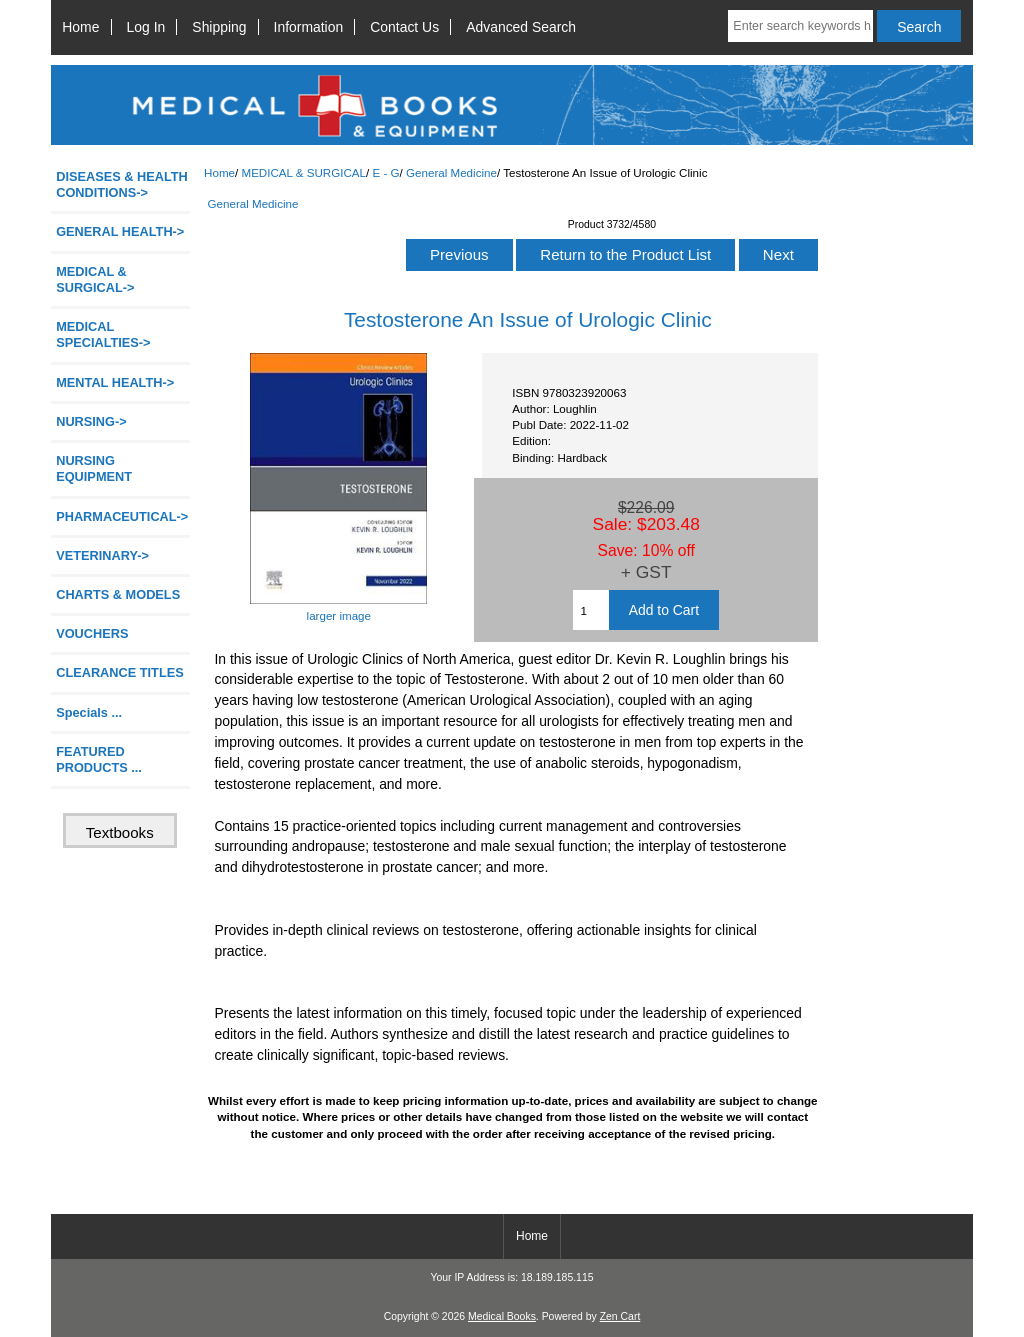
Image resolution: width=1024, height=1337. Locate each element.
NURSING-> (91, 421)
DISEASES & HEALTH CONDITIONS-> (122, 184)
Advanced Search (521, 27)
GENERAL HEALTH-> (120, 231)
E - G (386, 172)
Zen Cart (620, 1316)
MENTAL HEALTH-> (115, 382)
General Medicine (451, 172)
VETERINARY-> (102, 555)
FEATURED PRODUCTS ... (99, 759)
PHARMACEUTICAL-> (122, 516)
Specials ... (89, 712)
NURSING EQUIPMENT (94, 468)
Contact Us (404, 27)
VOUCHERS (92, 633)
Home (80, 27)
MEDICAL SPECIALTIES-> (103, 334)
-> (95, 279)
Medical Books (502, 1316)
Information (309, 27)
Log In (146, 27)
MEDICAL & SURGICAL (303, 172)
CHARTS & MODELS (118, 594)
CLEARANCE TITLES (120, 672)
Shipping (219, 27)
